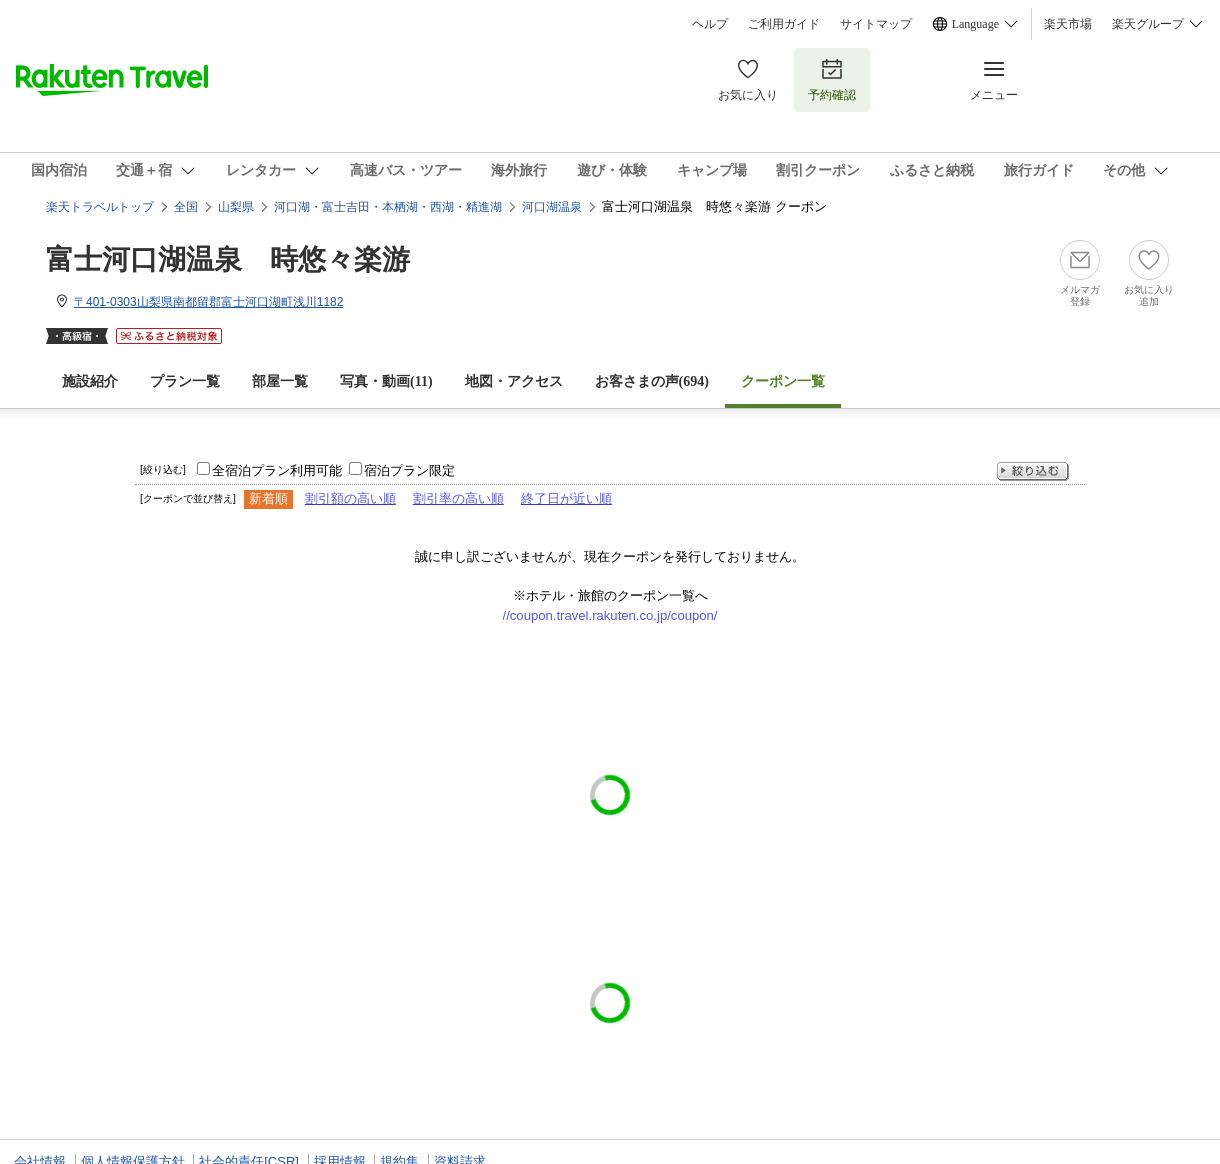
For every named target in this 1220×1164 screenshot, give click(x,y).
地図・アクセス (514, 381)
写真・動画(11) (386, 381)
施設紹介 (90, 381)
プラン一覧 (185, 381)
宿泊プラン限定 (409, 470)
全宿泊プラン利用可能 (277, 470)
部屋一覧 (280, 381)
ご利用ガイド (784, 24)
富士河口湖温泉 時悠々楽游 (228, 259)
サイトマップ (876, 24)
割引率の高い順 (458, 498)
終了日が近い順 (566, 498)
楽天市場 (1068, 24)
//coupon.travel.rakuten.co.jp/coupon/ (610, 615)
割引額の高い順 (350, 498)
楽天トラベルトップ (100, 207)
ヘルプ (710, 24)
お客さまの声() (652, 381)
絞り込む (1033, 471)
